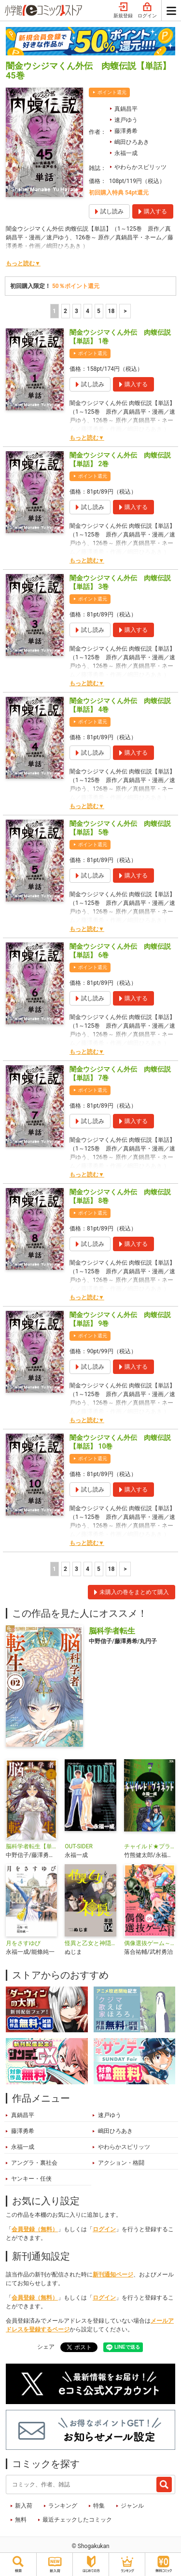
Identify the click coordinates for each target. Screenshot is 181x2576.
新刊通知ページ (113, 2274)
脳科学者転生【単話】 (31, 1846)
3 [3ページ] (76, 311)
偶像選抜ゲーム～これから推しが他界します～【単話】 (149, 1943)
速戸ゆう (126, 120)
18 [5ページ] (111, 311)
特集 (99, 2505)
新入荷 (23, 2505)
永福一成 (126, 153)
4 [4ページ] (87, 311)
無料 (21, 2519)
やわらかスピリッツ (140, 167)
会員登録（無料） (35, 2229)
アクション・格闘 (121, 2162)
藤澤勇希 (126, 131)
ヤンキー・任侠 (31, 2178)
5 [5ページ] (98, 311)
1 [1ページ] (54, 311)
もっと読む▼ (23, 263)
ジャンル (132, 2505)
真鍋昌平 (126, 108)
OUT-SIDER (79, 1846)
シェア (46, 2346)
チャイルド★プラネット (149, 1846)
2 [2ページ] (65, 311)
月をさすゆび (23, 1943)
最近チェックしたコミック (77, 2519)
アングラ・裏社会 (34, 2162)
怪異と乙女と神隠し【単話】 (90, 1943)
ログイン (147, 10)
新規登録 (123, 10)
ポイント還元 (111, 92)
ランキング (62, 2505)
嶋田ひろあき (131, 142)
